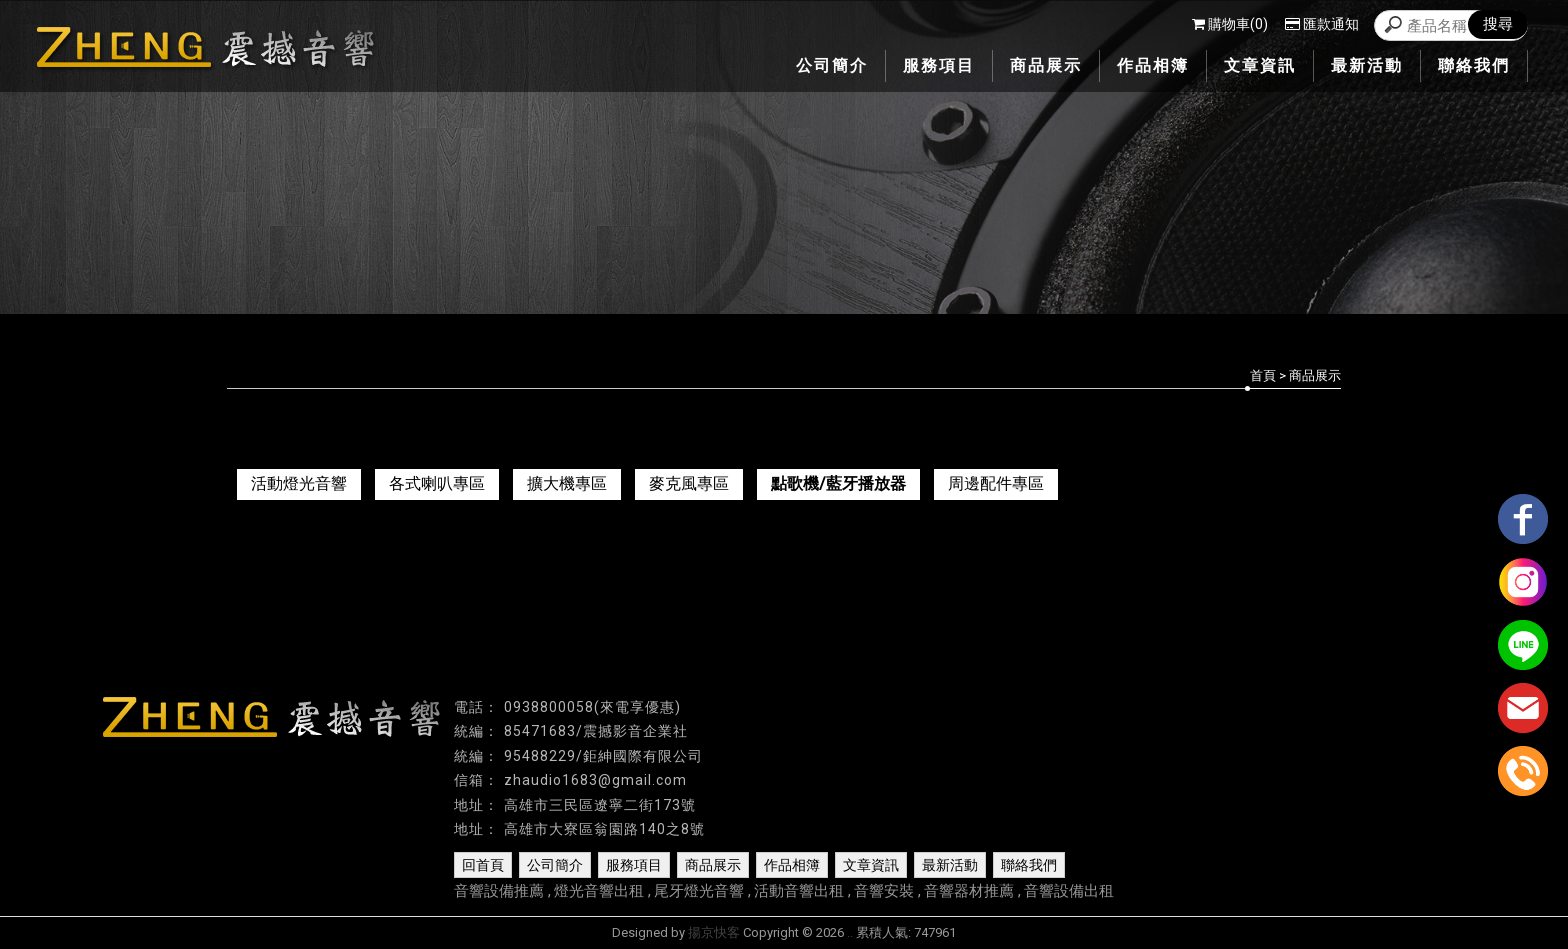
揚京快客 (714, 932)
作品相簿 (792, 865)
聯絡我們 (1029, 865)
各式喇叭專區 (437, 483)
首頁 (1263, 375)
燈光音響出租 (599, 891)
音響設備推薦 (499, 891)
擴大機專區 (567, 483)
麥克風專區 (689, 483)
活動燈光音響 (299, 483)
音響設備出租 (1069, 891)
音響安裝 (884, 891)
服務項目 (634, 865)
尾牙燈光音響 (699, 891)
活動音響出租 (799, 891)
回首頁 (483, 865)
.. (850, 932)
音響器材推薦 (969, 891)
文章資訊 (871, 865)
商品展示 (713, 865)
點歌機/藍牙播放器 (838, 483)
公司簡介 (555, 865)
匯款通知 (1322, 24)
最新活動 (950, 865)
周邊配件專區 (996, 483)
